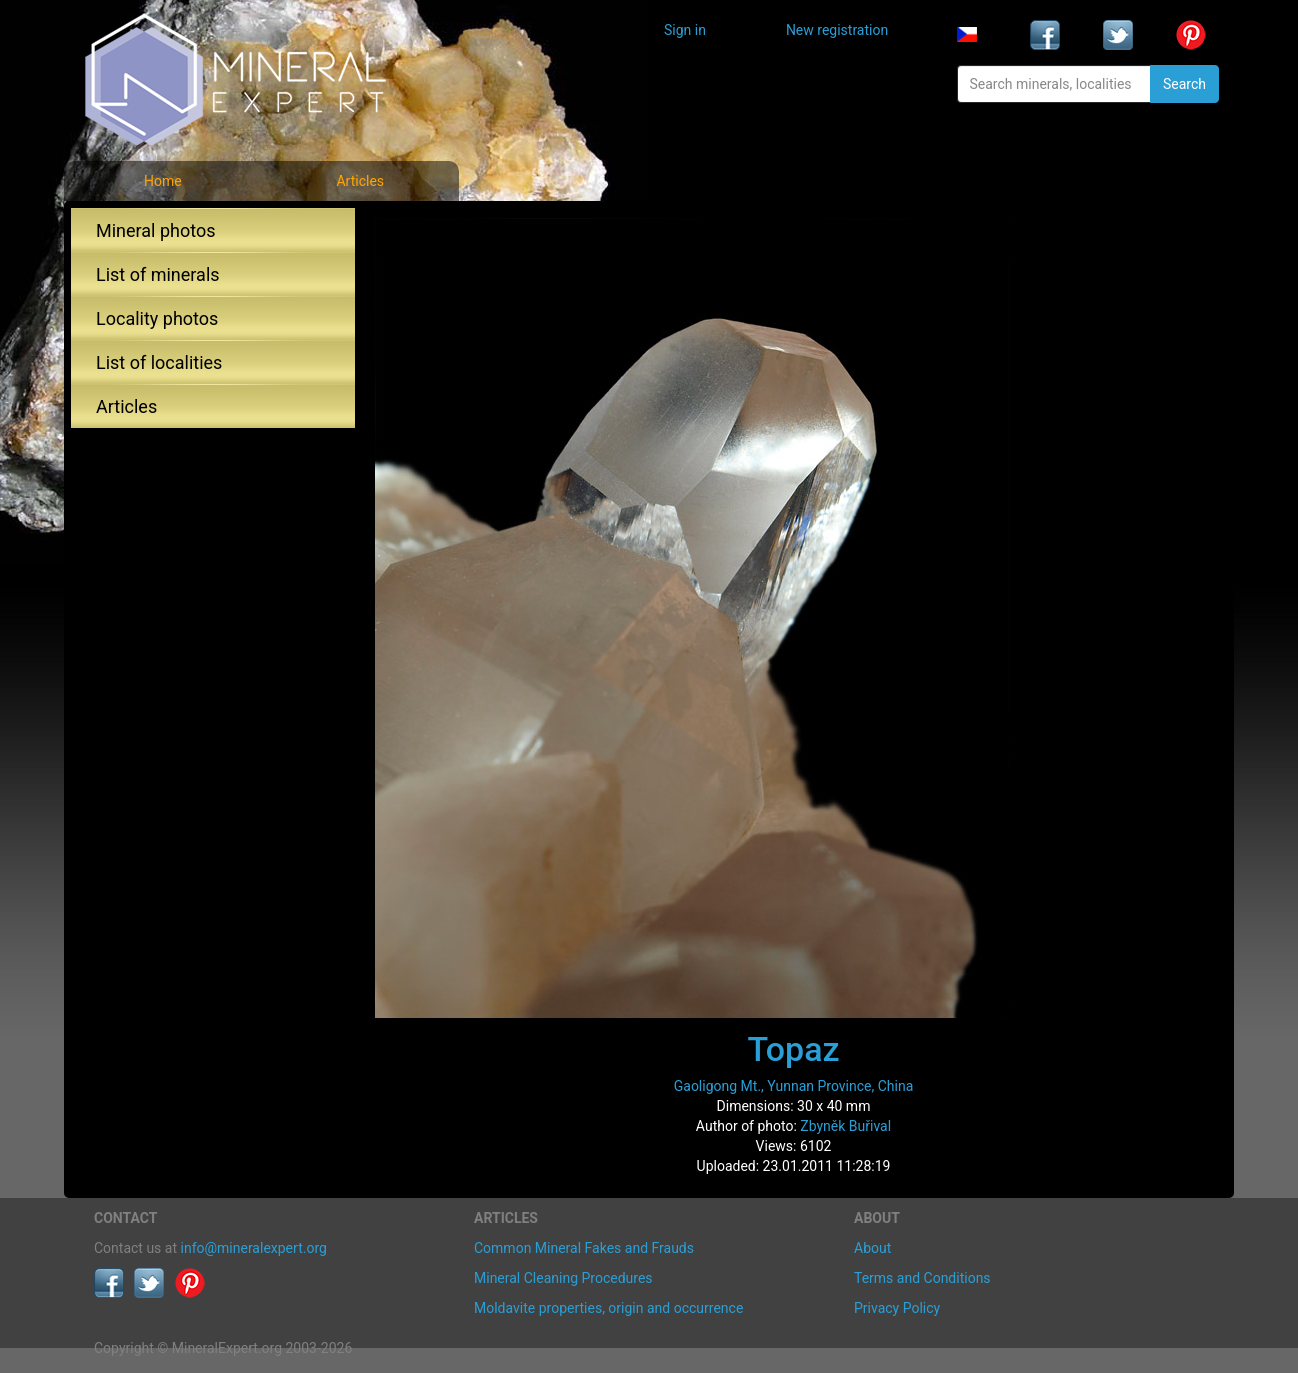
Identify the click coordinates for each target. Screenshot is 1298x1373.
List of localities (159, 362)
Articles (360, 181)
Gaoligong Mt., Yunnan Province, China (794, 1086)
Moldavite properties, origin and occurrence (608, 1308)
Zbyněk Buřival (845, 1126)
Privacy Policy (897, 1308)
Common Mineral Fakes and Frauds (584, 1248)
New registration (837, 30)
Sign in (685, 30)
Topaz (793, 1049)
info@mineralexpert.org (254, 1248)
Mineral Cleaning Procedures (563, 1278)
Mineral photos (156, 230)
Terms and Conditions (922, 1278)
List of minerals (158, 274)
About (872, 1248)
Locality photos (157, 318)
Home (163, 181)
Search (1184, 84)
